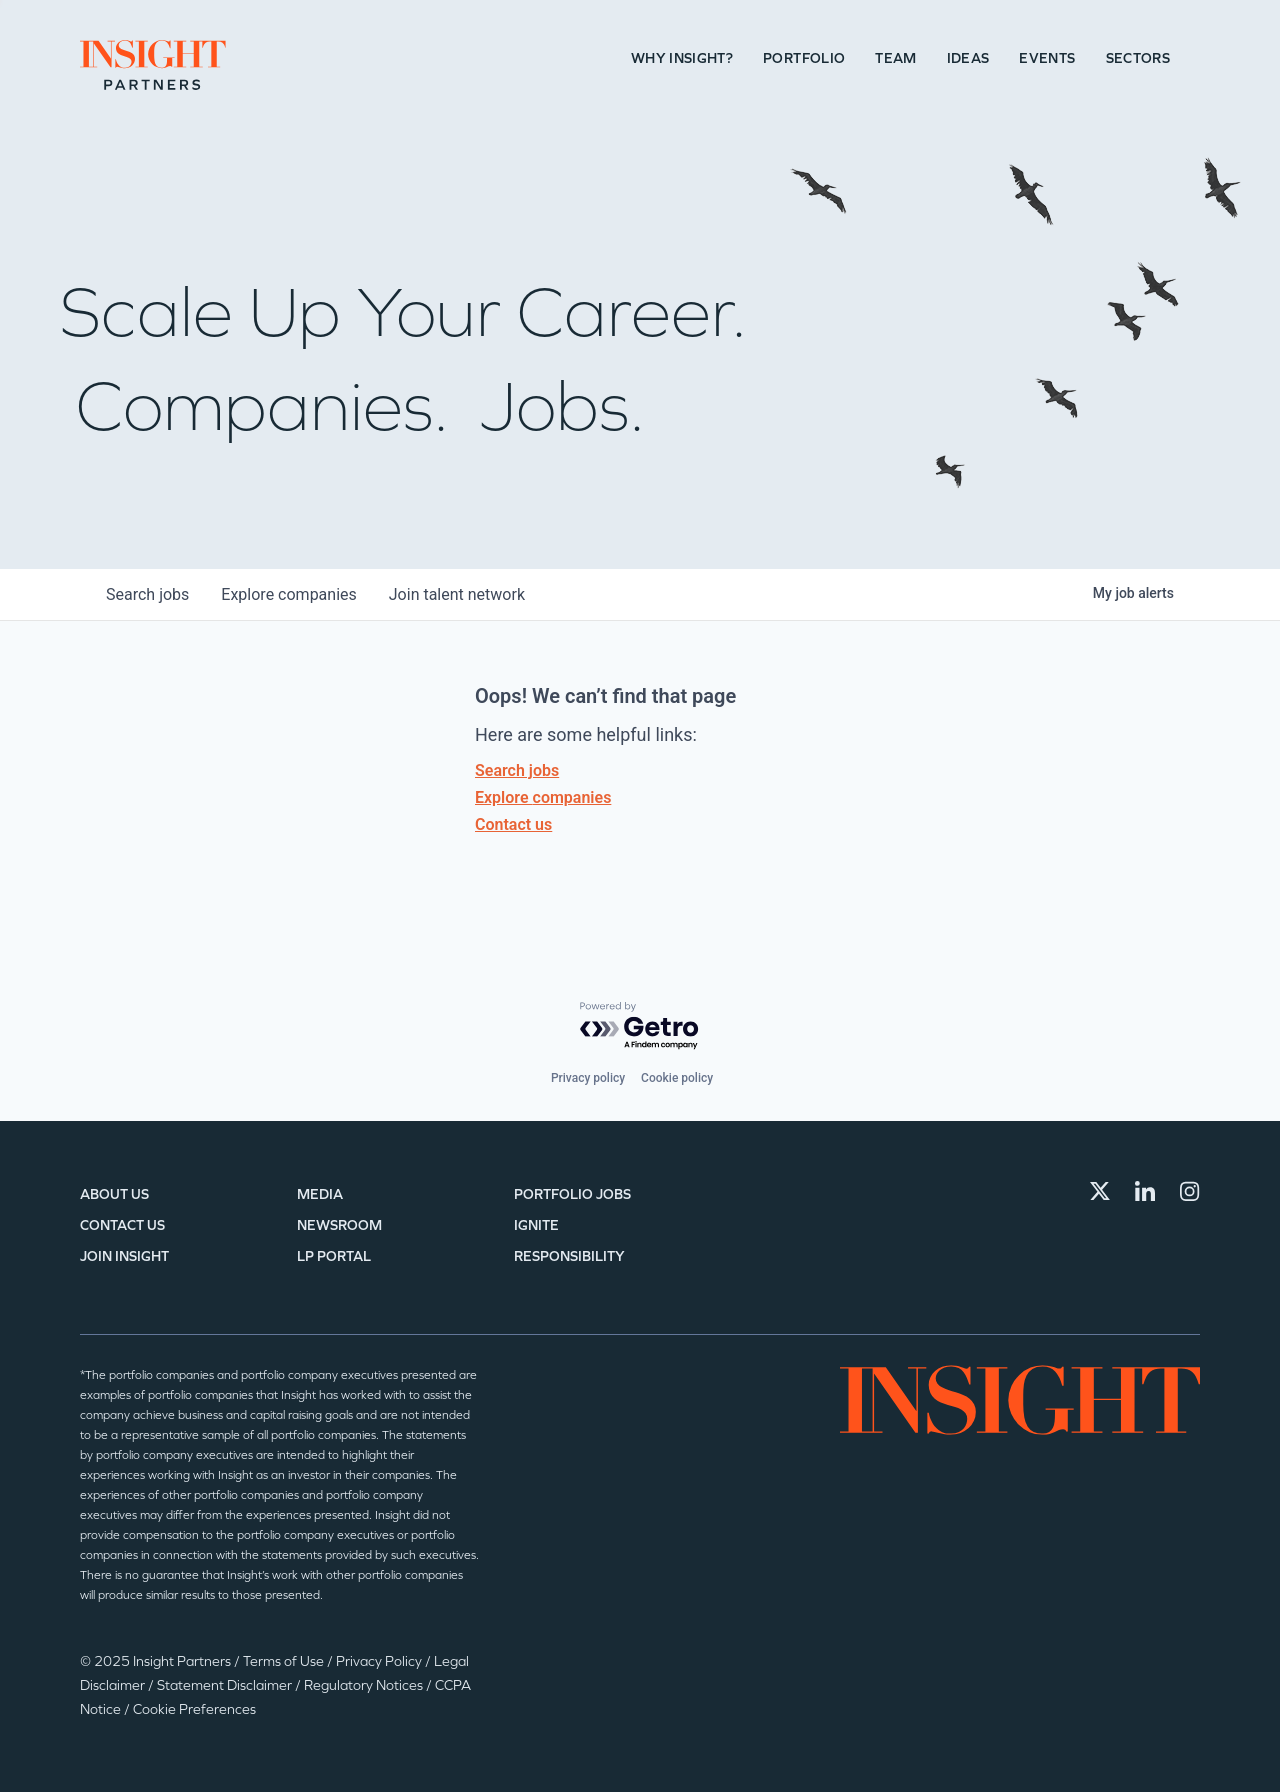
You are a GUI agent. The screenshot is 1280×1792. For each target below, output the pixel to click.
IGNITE (536, 1225)
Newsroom (339, 1225)
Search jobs (517, 770)
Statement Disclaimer (226, 1685)
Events (1047, 58)
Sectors (1138, 58)
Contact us (513, 824)
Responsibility (569, 1256)
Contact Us (122, 1225)
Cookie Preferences (194, 1709)
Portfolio (804, 58)
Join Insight (124, 1256)
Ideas (968, 58)
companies (288, 594)
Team (895, 58)
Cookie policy (677, 1078)
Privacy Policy (380, 1661)
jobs (147, 594)
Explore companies (543, 797)
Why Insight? (682, 58)
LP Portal (334, 1256)
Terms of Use (285, 1661)
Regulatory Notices (365, 1685)
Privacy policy (588, 1078)
